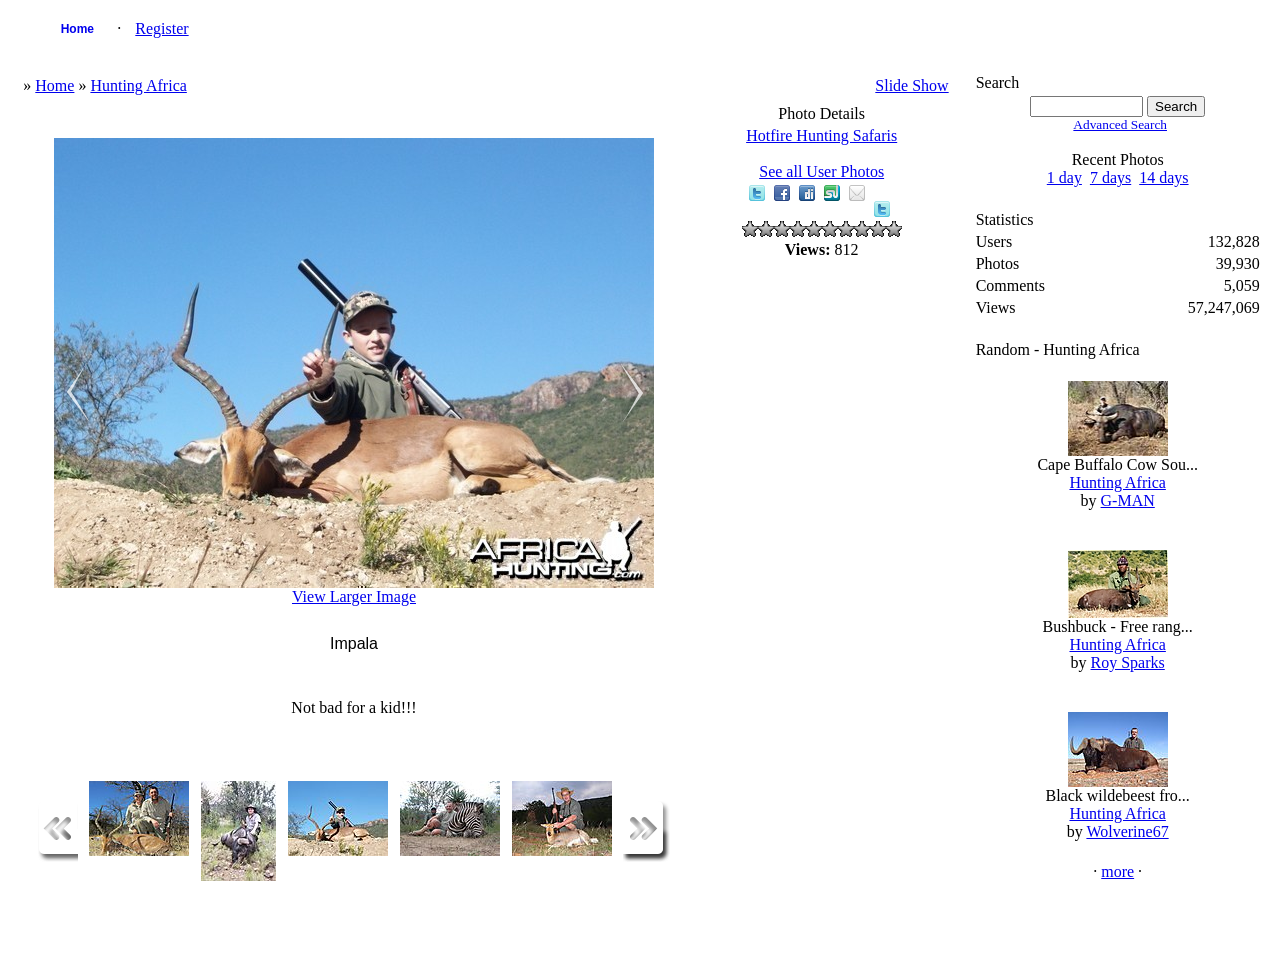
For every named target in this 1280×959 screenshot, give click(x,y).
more (1117, 871)
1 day (1064, 177)
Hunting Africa (138, 85)
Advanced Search (1120, 124)
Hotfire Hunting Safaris (821, 135)
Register (161, 28)
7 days (1110, 177)
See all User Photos (821, 171)
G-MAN (1128, 500)
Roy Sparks (1128, 662)
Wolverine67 (1127, 831)
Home (77, 29)
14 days (1163, 177)
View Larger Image (354, 596)
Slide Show (911, 85)
